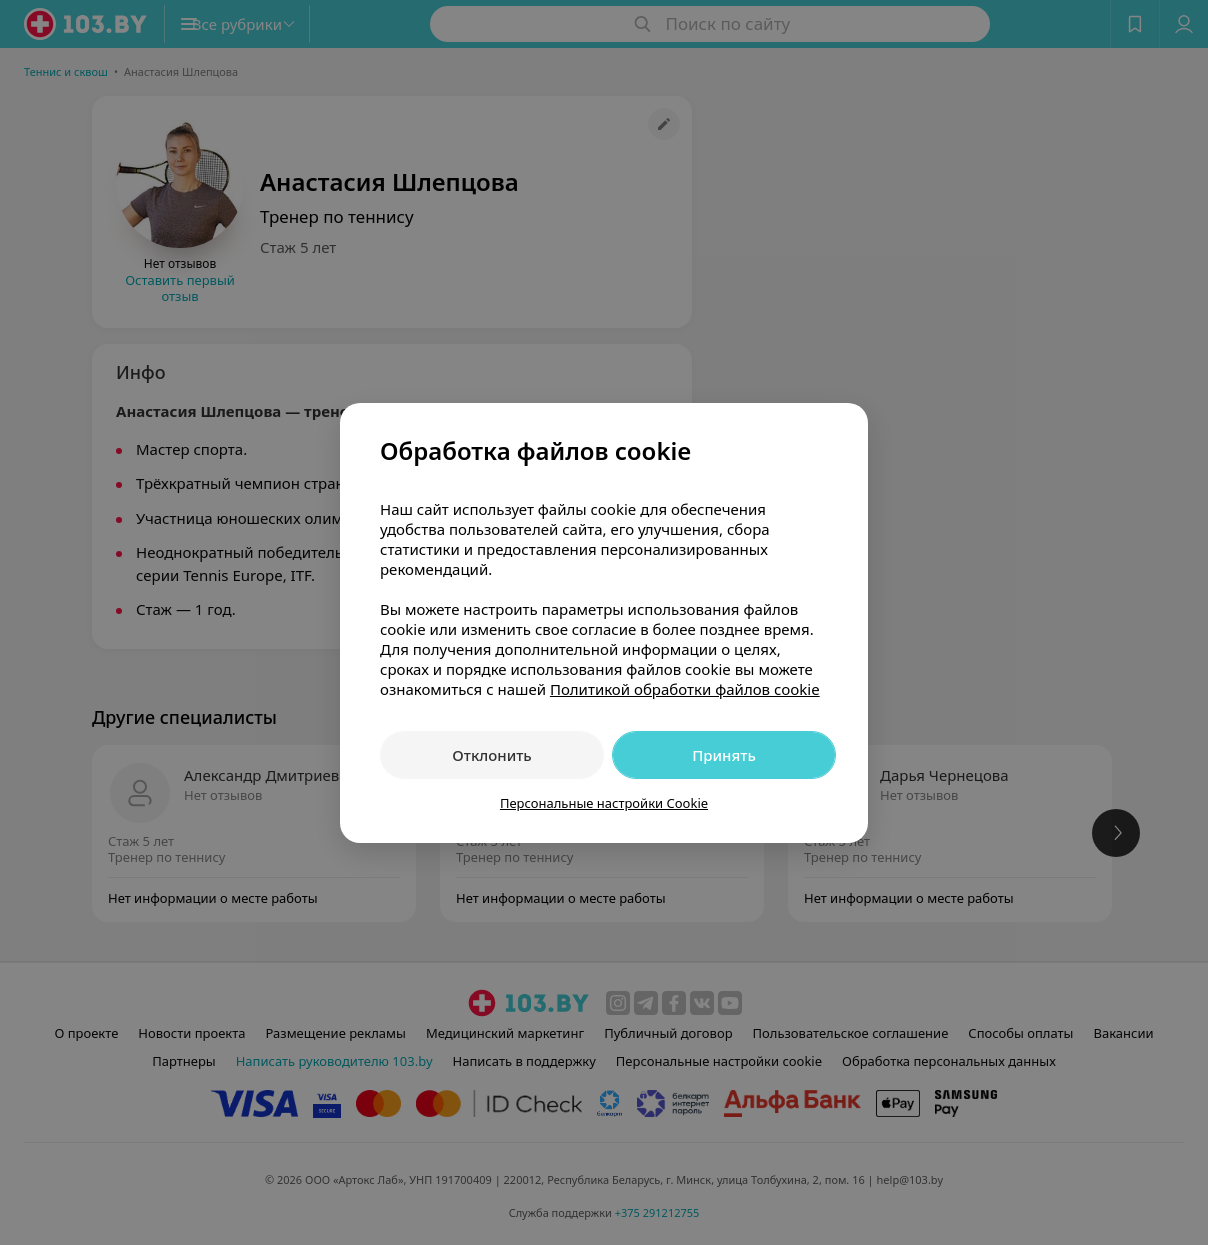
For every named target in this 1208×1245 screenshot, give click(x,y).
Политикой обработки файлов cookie (685, 689)
